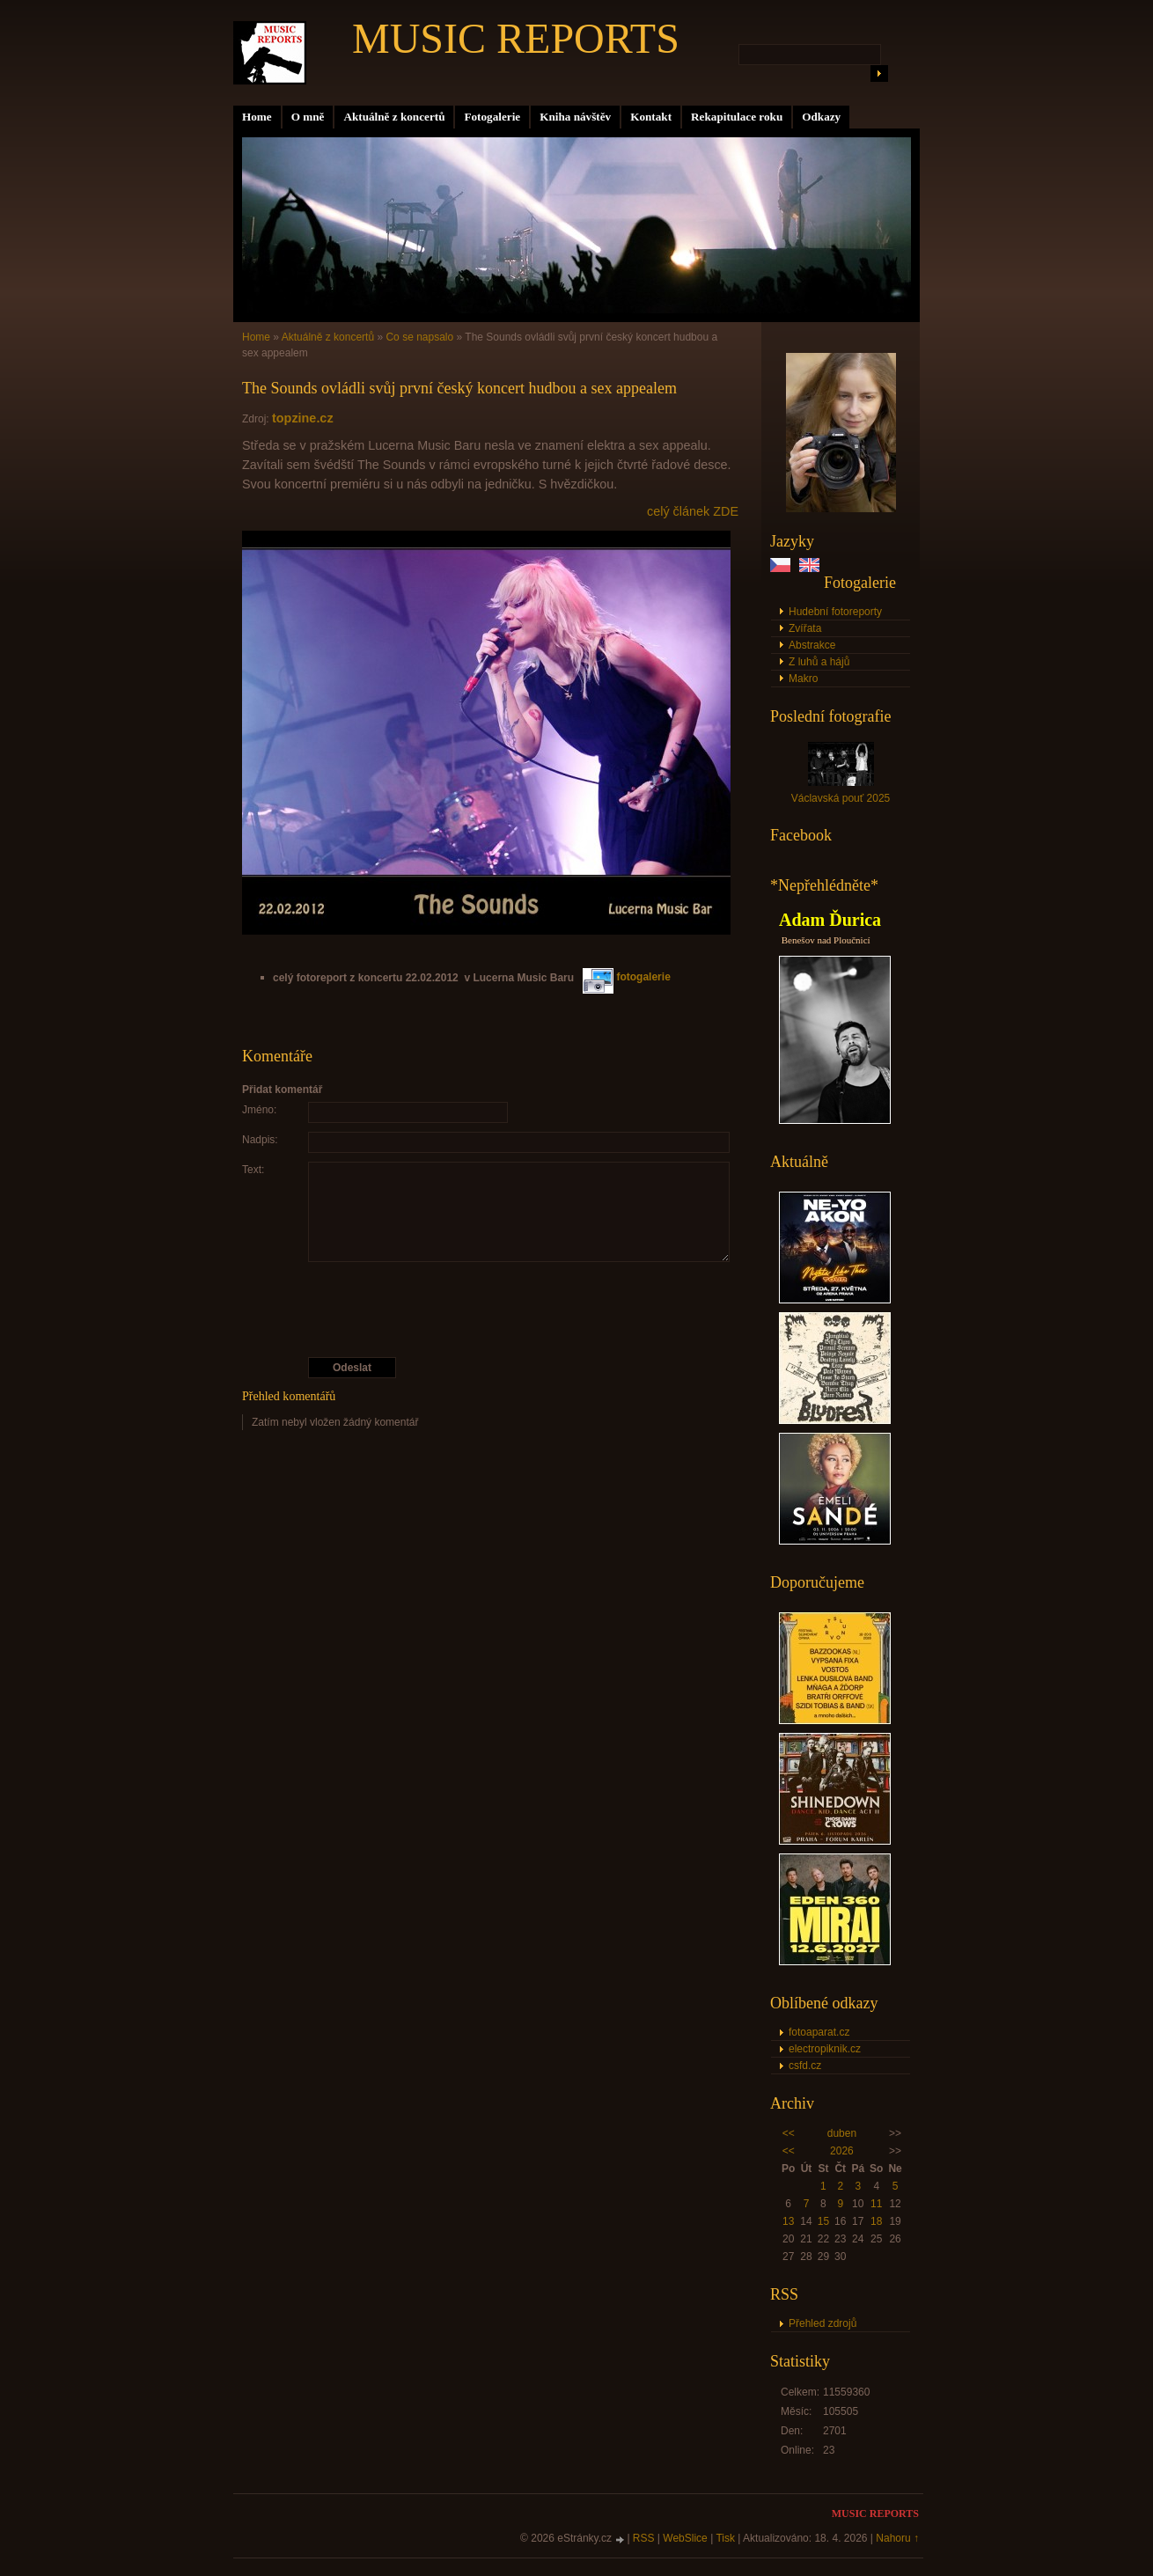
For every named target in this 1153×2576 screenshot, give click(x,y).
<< (788, 2133)
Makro (803, 678)
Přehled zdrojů (822, 2323)
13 (788, 2221)
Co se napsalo (419, 337)
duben (841, 2133)
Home (257, 116)
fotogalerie (627, 977)
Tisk (725, 2538)
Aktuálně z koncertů (393, 116)
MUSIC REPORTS (515, 38)
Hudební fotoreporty (835, 611)
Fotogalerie (492, 116)
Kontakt (651, 116)
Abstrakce (812, 645)
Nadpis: (260, 1140)
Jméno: (259, 1110)
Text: (253, 1169)
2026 (842, 2151)
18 (876, 2221)
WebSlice (685, 2538)
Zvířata (805, 628)
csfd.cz (805, 2065)
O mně (308, 116)
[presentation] (491, 1309)
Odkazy (821, 116)
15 (823, 2221)
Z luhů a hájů (819, 662)
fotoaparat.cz (819, 2032)
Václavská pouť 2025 (841, 798)
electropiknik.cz (825, 2049)
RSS (644, 2538)
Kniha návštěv (575, 116)
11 (876, 2204)
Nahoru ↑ (897, 2538)
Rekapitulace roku (736, 116)
